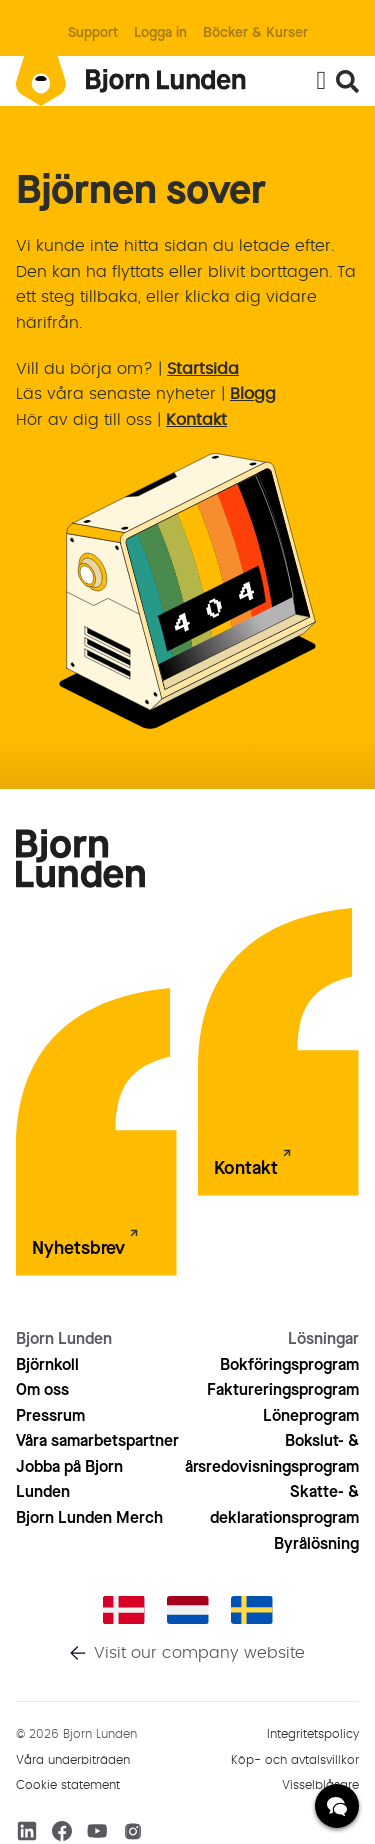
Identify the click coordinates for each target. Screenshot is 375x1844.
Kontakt (196, 420)
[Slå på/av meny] (321, 81)
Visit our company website (199, 1653)
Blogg (253, 394)
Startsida (203, 369)
